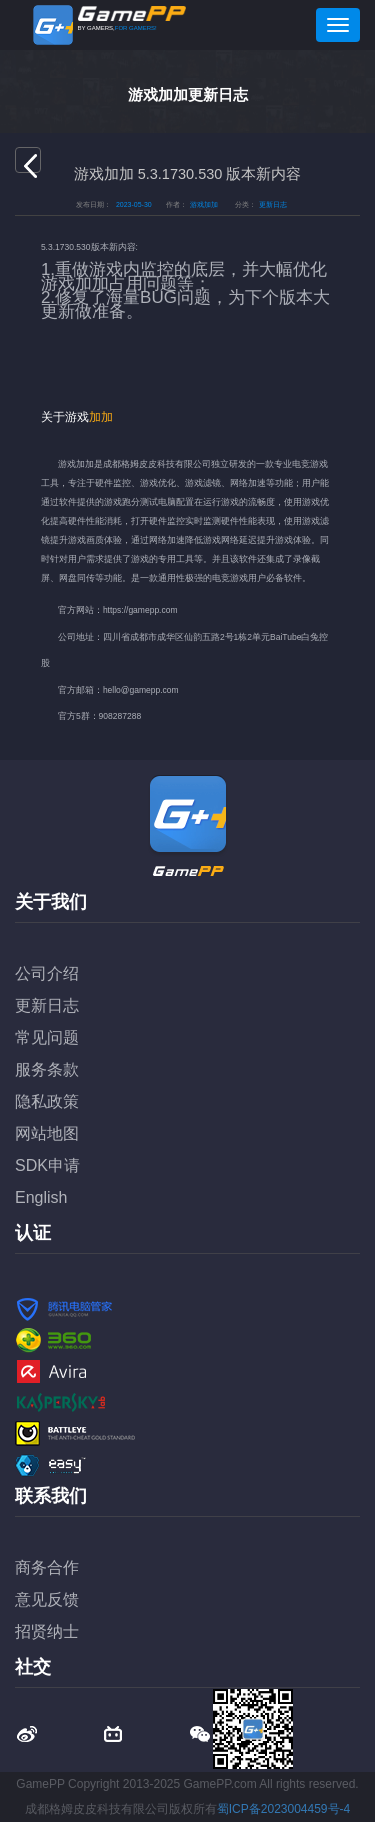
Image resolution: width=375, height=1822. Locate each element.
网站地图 (47, 1133)
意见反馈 (47, 1599)
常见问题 (47, 1037)
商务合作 (47, 1567)
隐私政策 (47, 1101)
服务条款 (47, 1069)
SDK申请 (47, 1165)
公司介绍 (47, 973)
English (41, 1197)
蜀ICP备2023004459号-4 (283, 1809)
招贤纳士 (47, 1631)
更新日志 (47, 1005)
